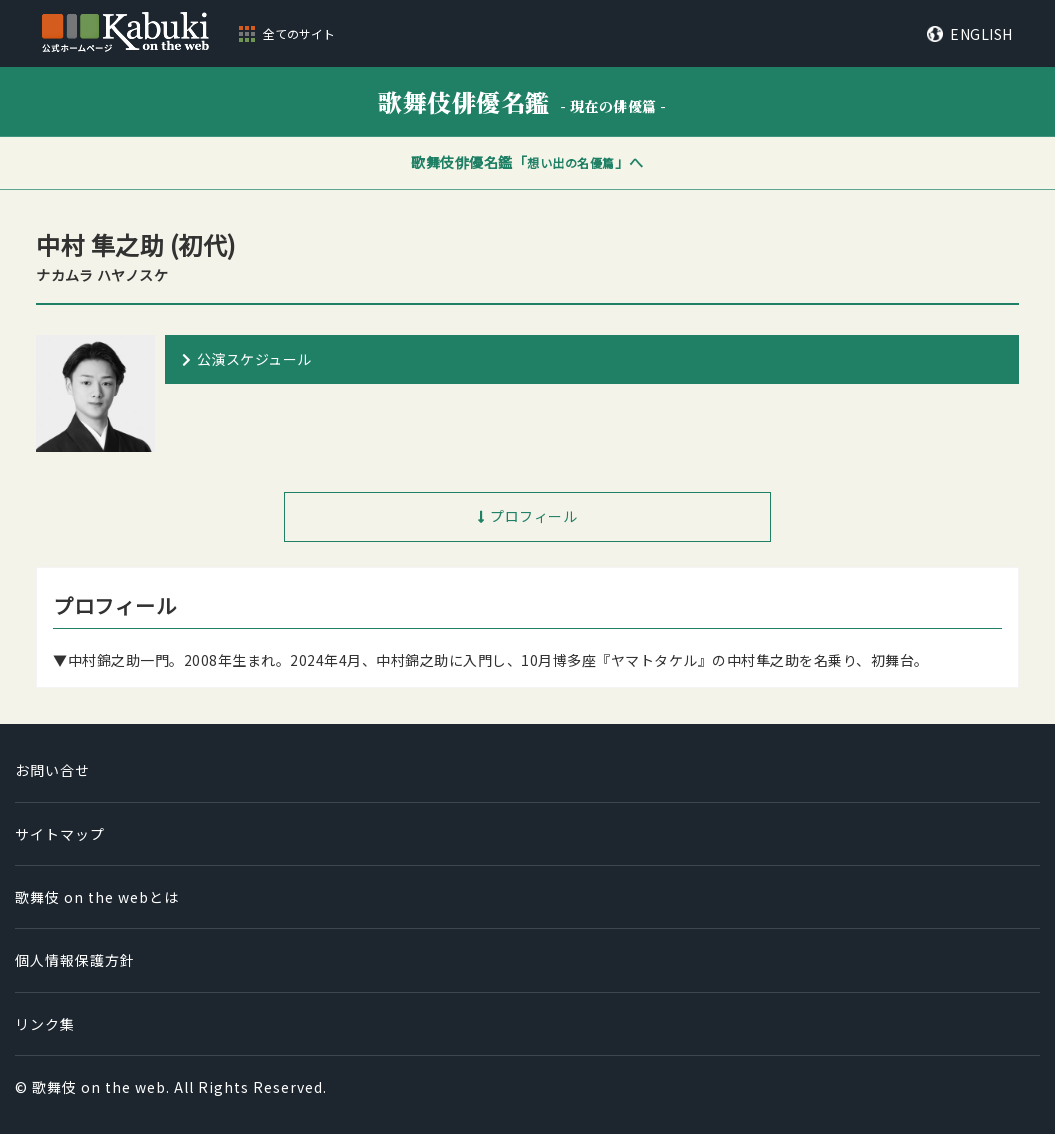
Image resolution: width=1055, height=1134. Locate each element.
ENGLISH (981, 34)
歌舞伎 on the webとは (97, 897)
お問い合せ (52, 770)
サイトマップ (60, 834)
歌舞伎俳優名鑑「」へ (527, 162)
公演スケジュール (254, 359)
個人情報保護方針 (75, 960)
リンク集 (45, 1024)
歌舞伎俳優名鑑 (522, 101)
